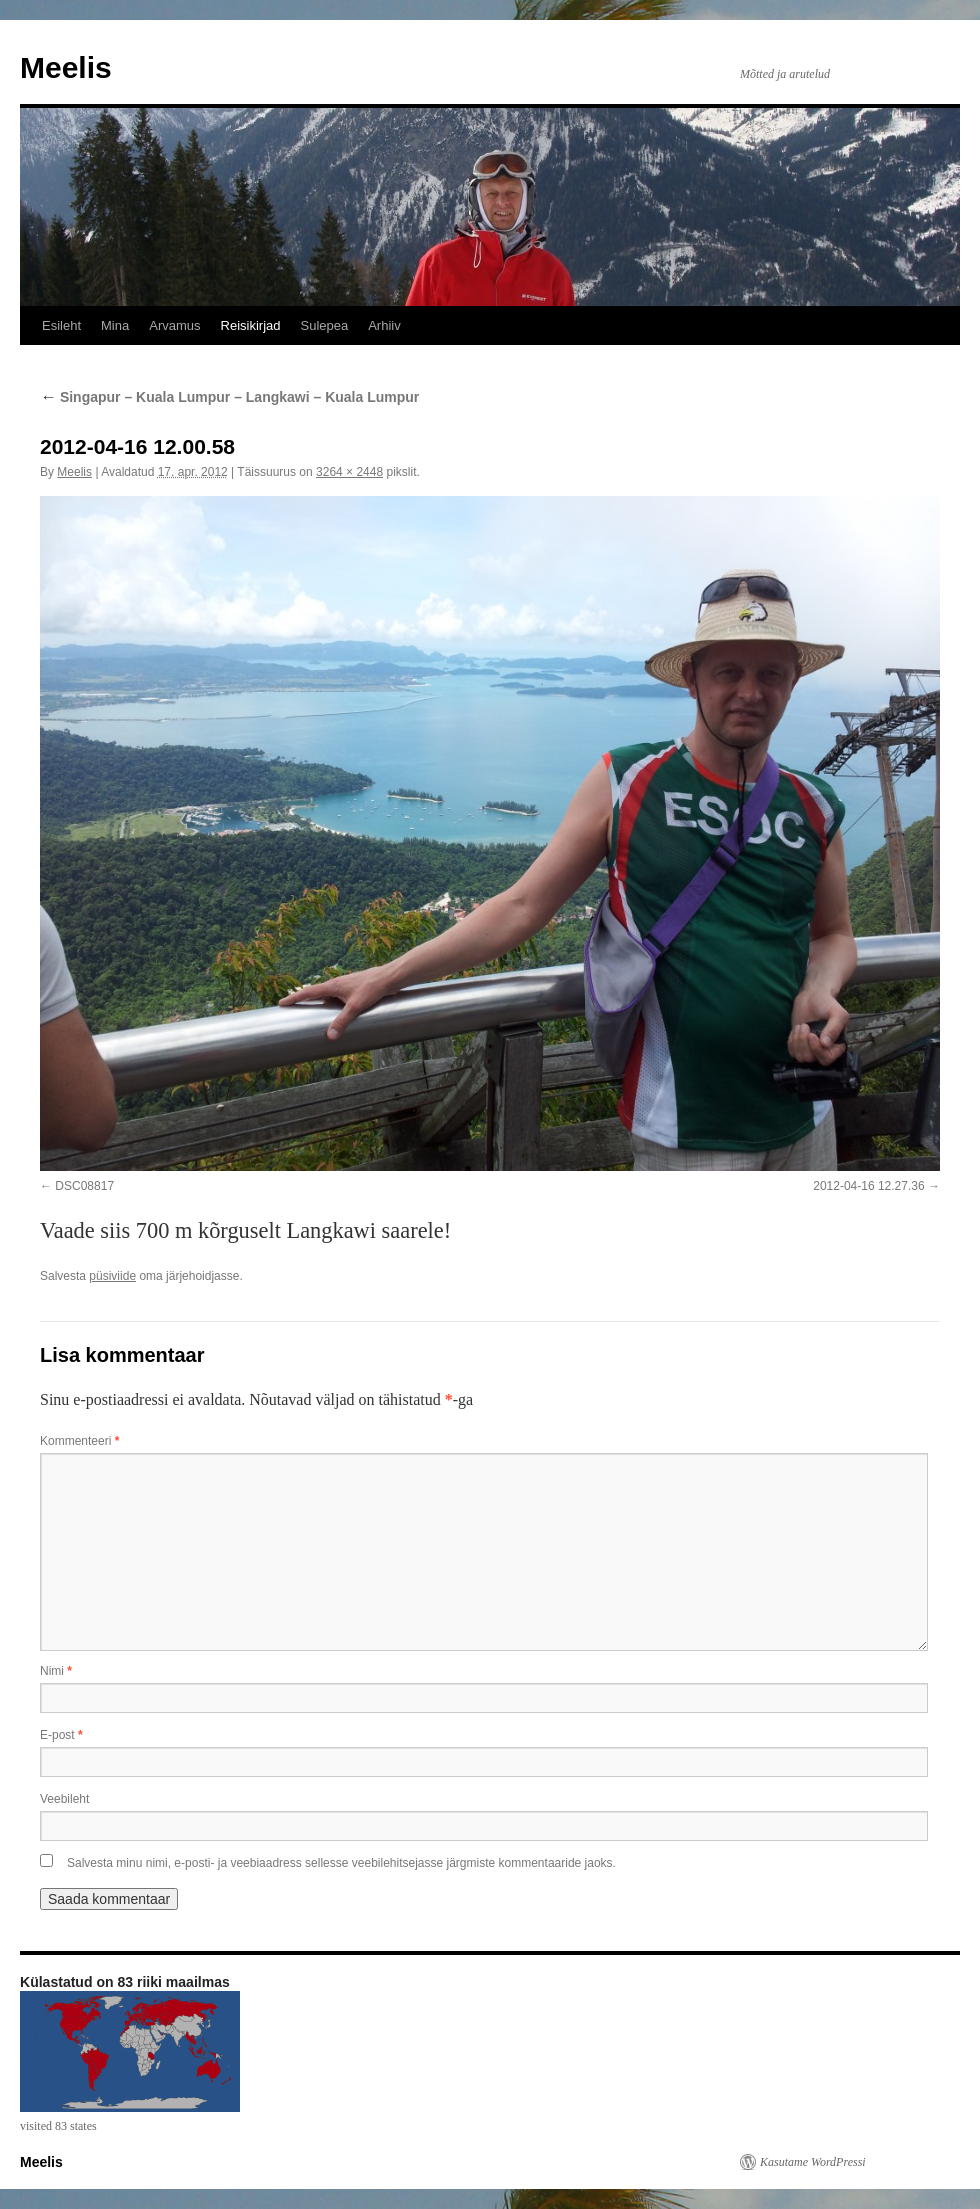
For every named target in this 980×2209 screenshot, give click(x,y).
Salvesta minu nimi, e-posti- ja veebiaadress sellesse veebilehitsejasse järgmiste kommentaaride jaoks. (341, 1863)
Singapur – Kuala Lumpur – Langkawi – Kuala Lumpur (229, 397)
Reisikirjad (251, 325)
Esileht (61, 325)
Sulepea (324, 325)
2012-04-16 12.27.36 (868, 1186)
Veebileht (64, 1799)
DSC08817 (84, 1186)
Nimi (56, 1671)
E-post (61, 1735)
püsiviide (112, 1276)
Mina (115, 325)
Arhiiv (384, 325)
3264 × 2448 (349, 472)
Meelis (66, 67)
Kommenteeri (79, 1441)
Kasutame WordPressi (813, 2162)
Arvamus (174, 325)
